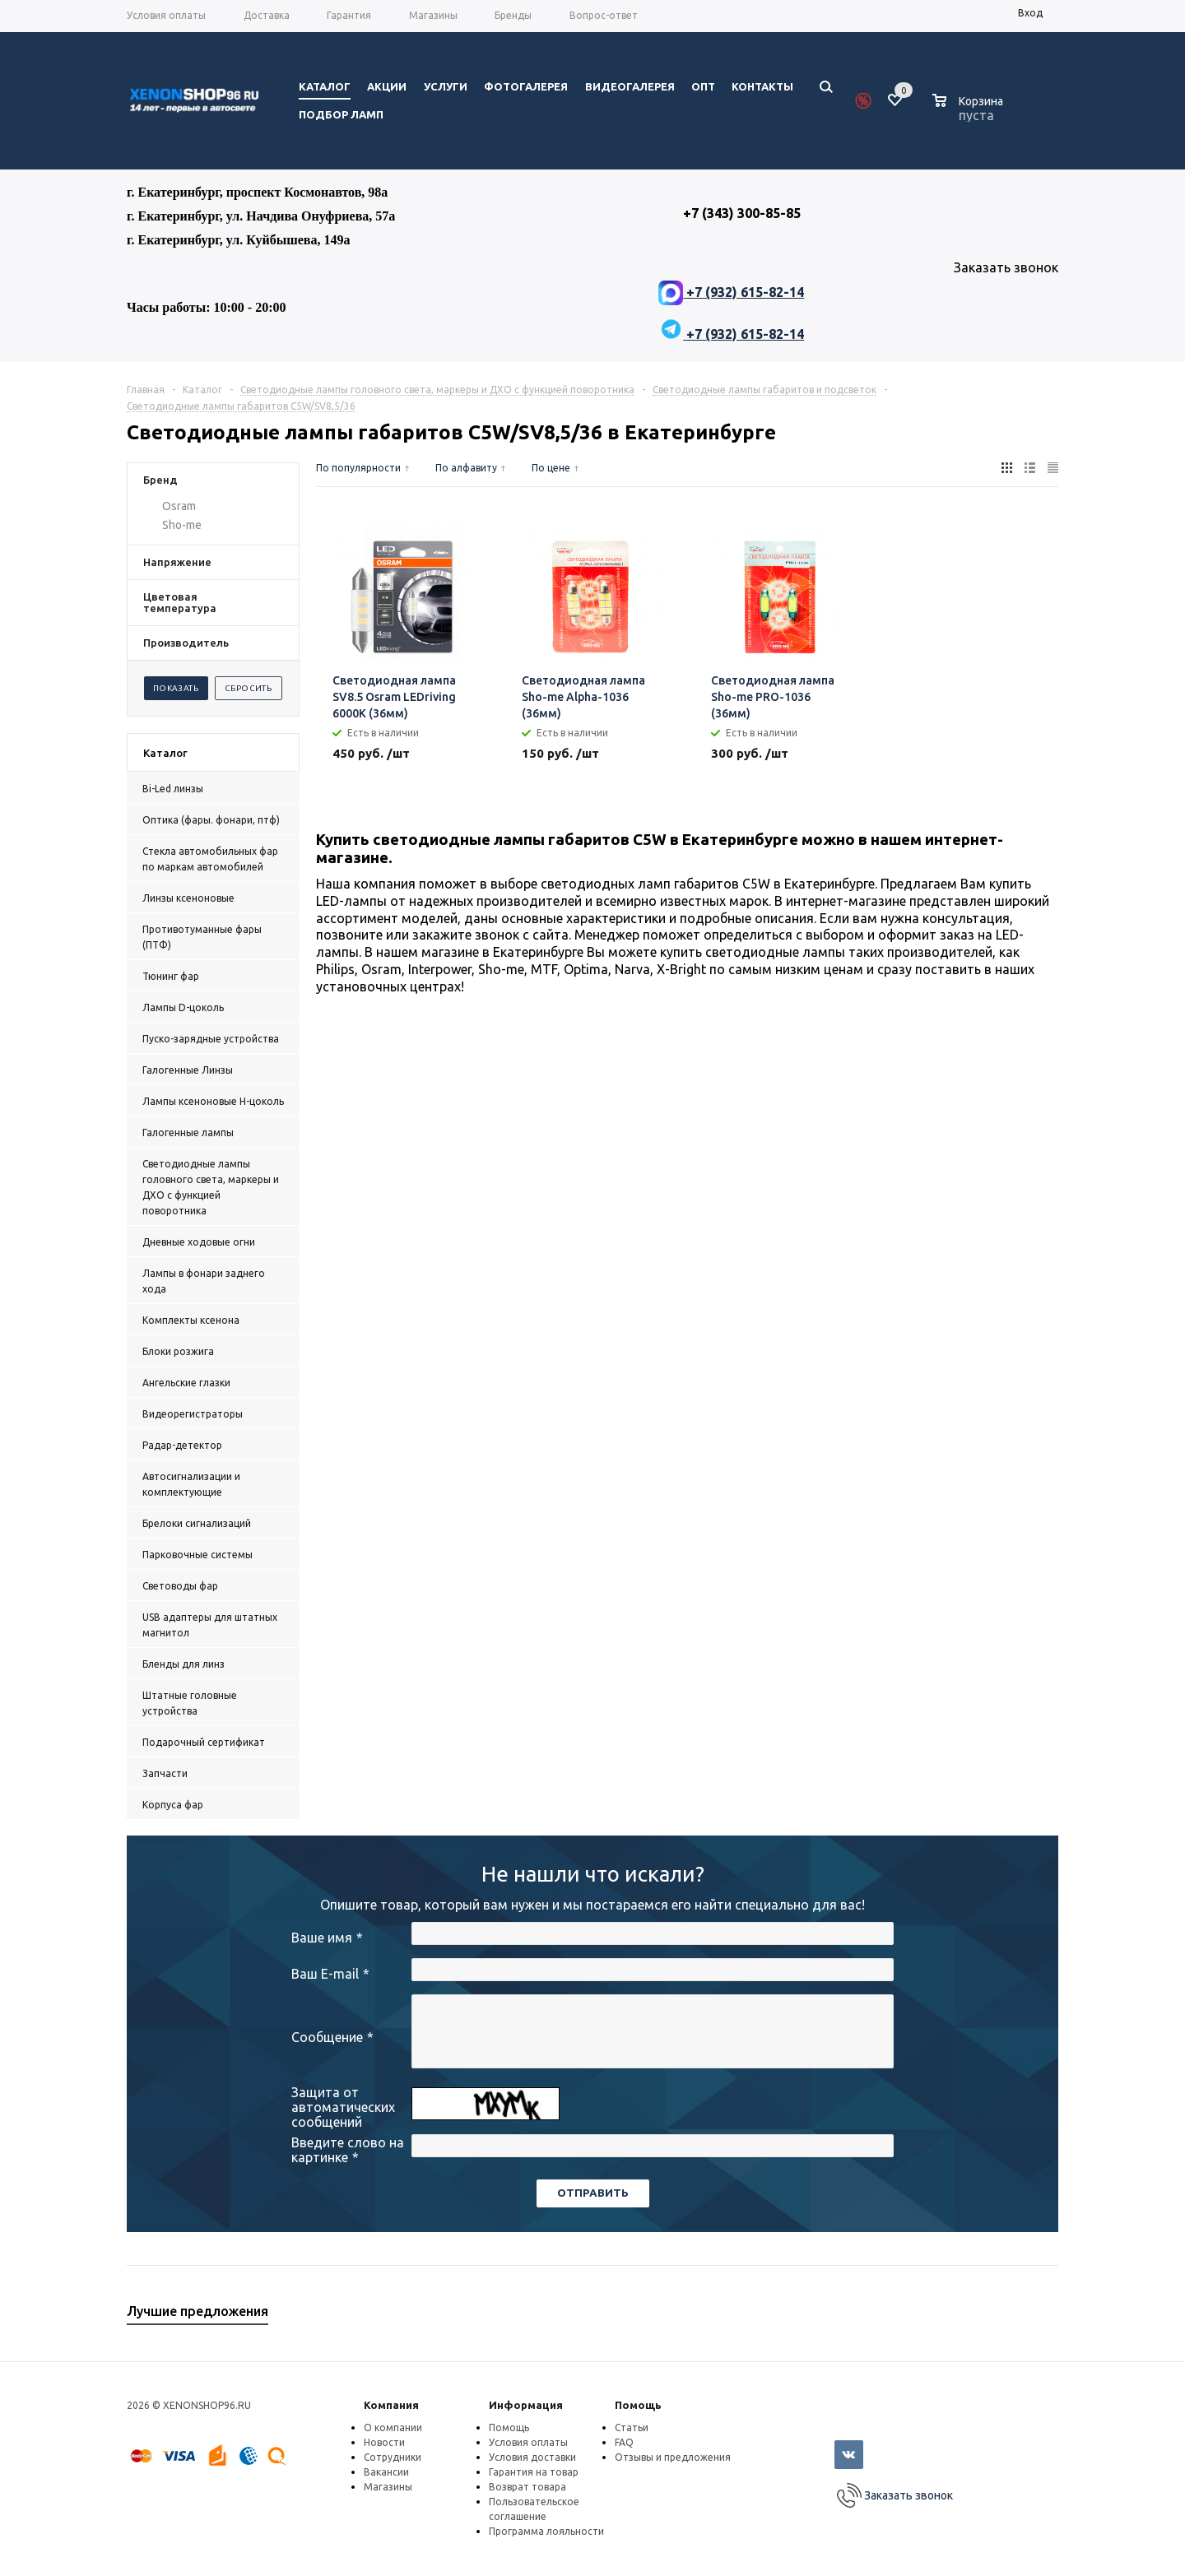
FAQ (624, 2442)
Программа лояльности (546, 2531)
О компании (393, 2427)
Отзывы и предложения (673, 2457)
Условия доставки (532, 2457)
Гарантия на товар (534, 2472)
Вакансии (386, 2472)
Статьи (631, 2427)
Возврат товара (527, 2486)
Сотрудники (392, 2457)
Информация (526, 2405)
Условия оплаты (528, 2442)
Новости (384, 2442)
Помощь (638, 2405)
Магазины (388, 2486)
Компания (391, 2405)
